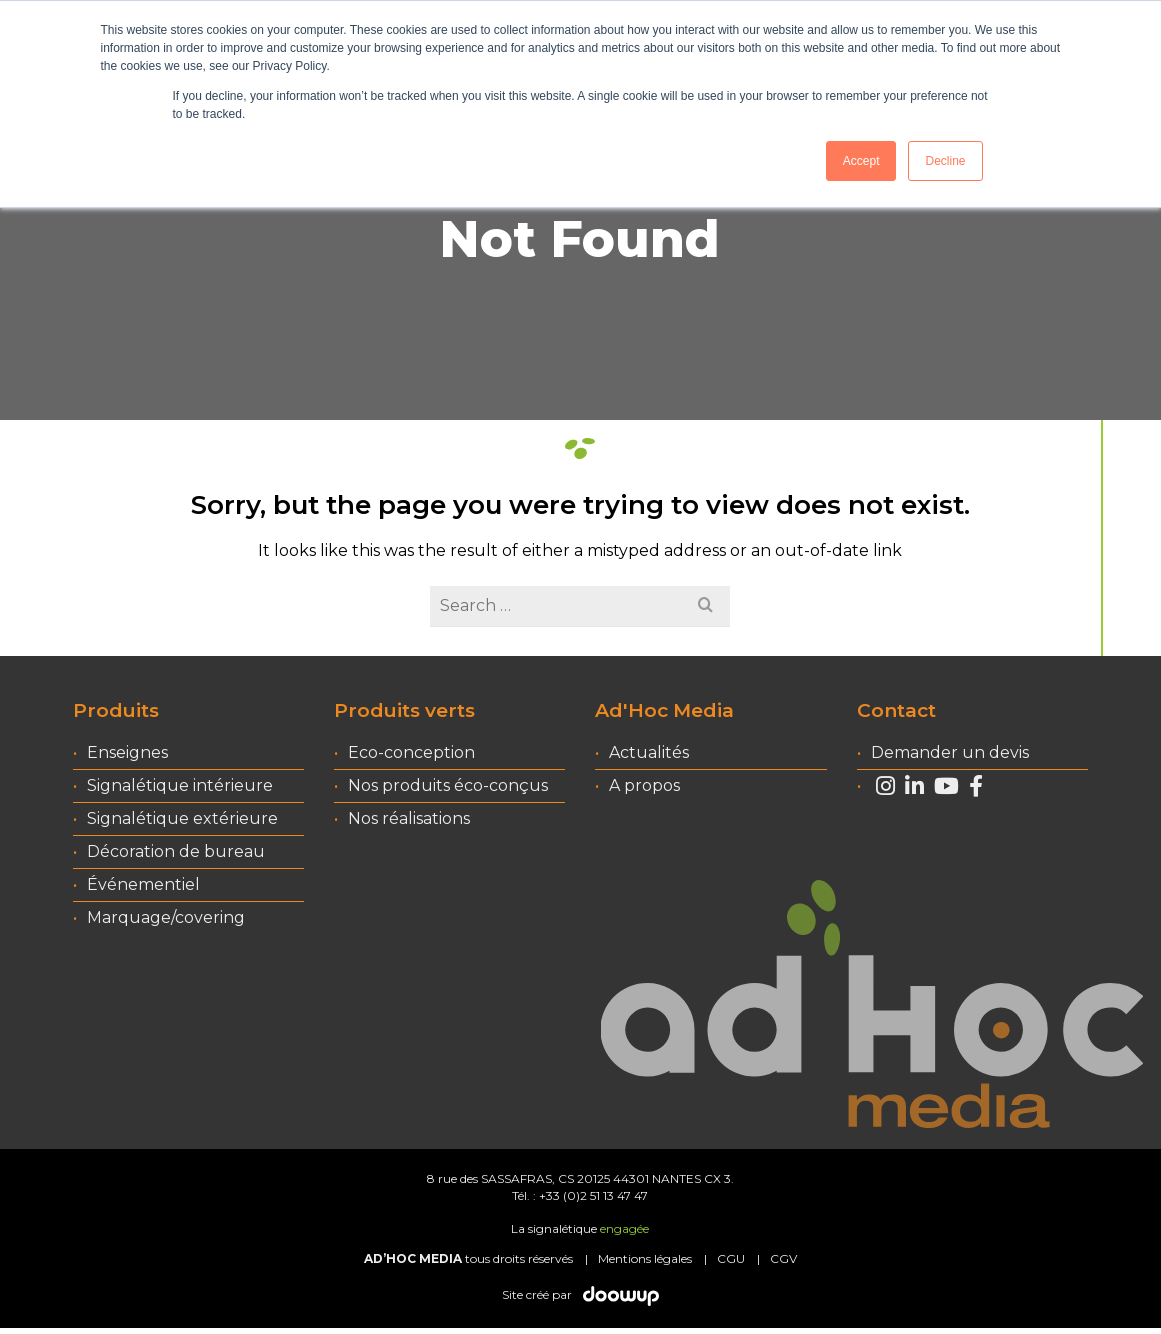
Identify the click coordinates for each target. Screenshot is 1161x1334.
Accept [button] (861, 161)
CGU (731, 1258)
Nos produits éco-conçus (448, 785)
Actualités (649, 752)
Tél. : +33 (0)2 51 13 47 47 (580, 1195)
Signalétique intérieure (180, 785)
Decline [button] (945, 161)
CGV (783, 1258)
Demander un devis (950, 752)
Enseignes (127, 752)
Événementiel (143, 884)
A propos (644, 785)
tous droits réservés (468, 1258)
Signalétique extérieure (182, 818)
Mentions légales (645, 1258)
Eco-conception (411, 752)
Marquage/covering (166, 917)
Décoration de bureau (176, 851)
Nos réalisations (409, 818)
